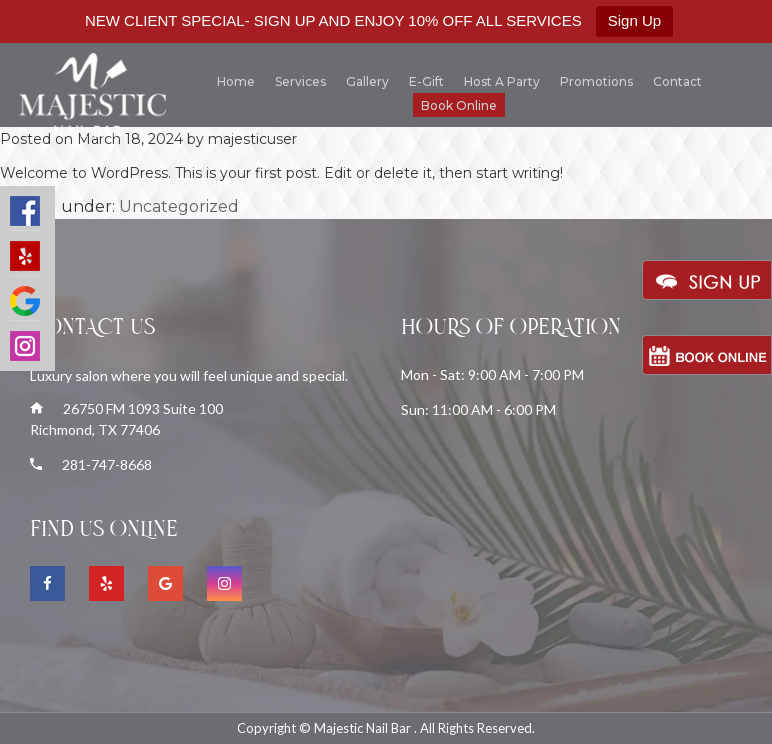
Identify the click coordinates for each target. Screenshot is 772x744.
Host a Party (502, 81)
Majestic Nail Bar (364, 728)
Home (236, 81)
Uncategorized (179, 206)
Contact (677, 81)
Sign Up (634, 20)
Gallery (367, 81)
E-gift (426, 81)
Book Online (459, 105)
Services (300, 81)
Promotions (596, 81)
